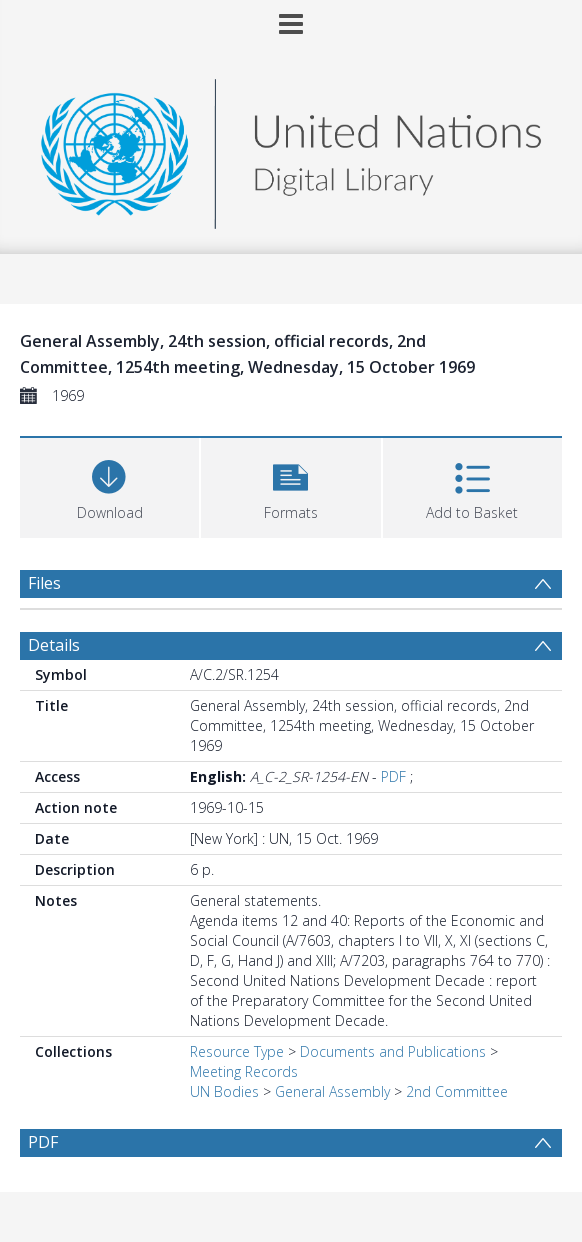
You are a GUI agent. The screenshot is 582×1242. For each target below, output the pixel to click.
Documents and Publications (393, 1051)
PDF (393, 776)
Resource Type (237, 1051)
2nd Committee (457, 1091)
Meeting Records (244, 1071)
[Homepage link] (291, 148)
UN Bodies (224, 1091)
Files (44, 583)
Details (54, 645)
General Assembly (332, 1091)
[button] (290, 485)
